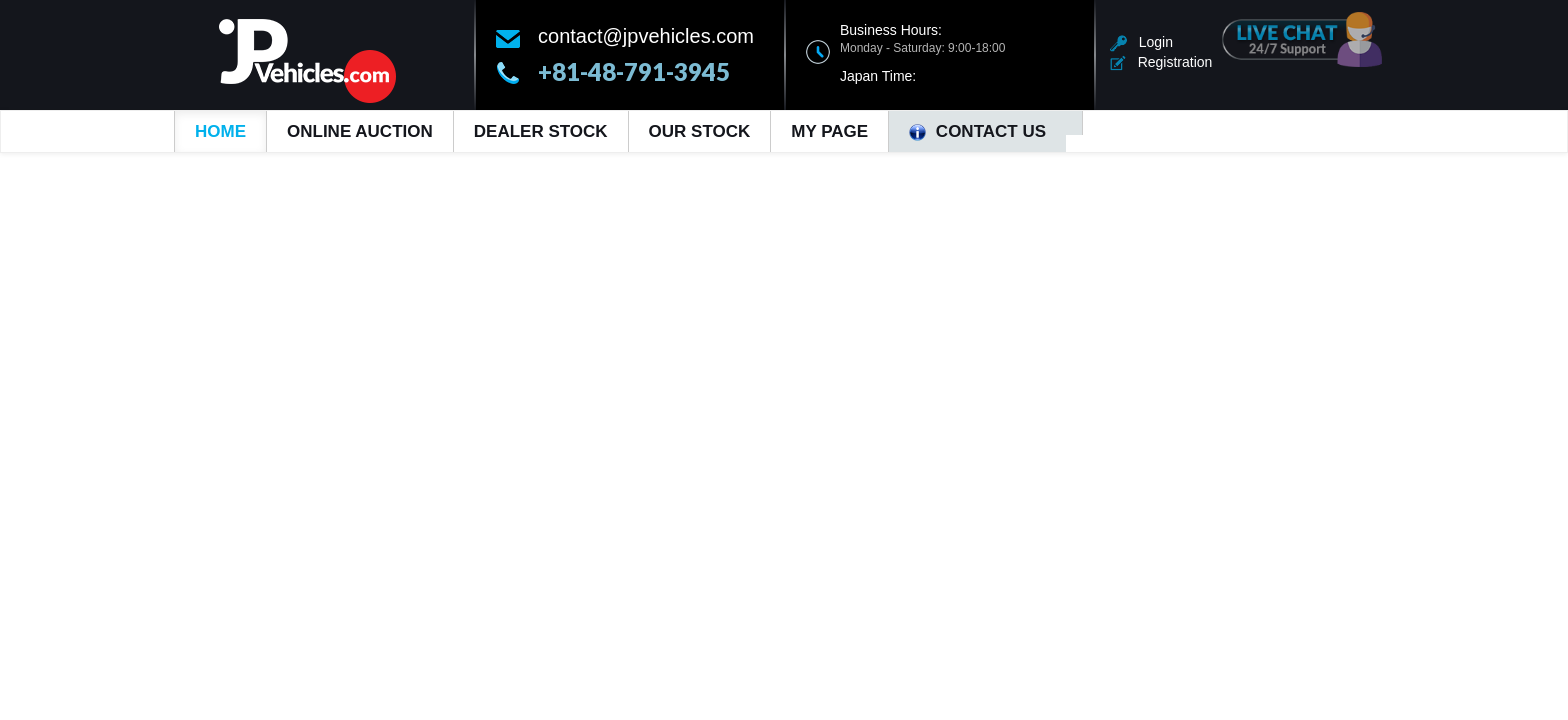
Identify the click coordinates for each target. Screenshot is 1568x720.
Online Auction (360, 131)
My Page (829, 131)
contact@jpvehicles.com (646, 36)
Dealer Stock (541, 131)
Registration (1161, 62)
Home (220, 131)
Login (1141, 42)
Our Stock (700, 131)
